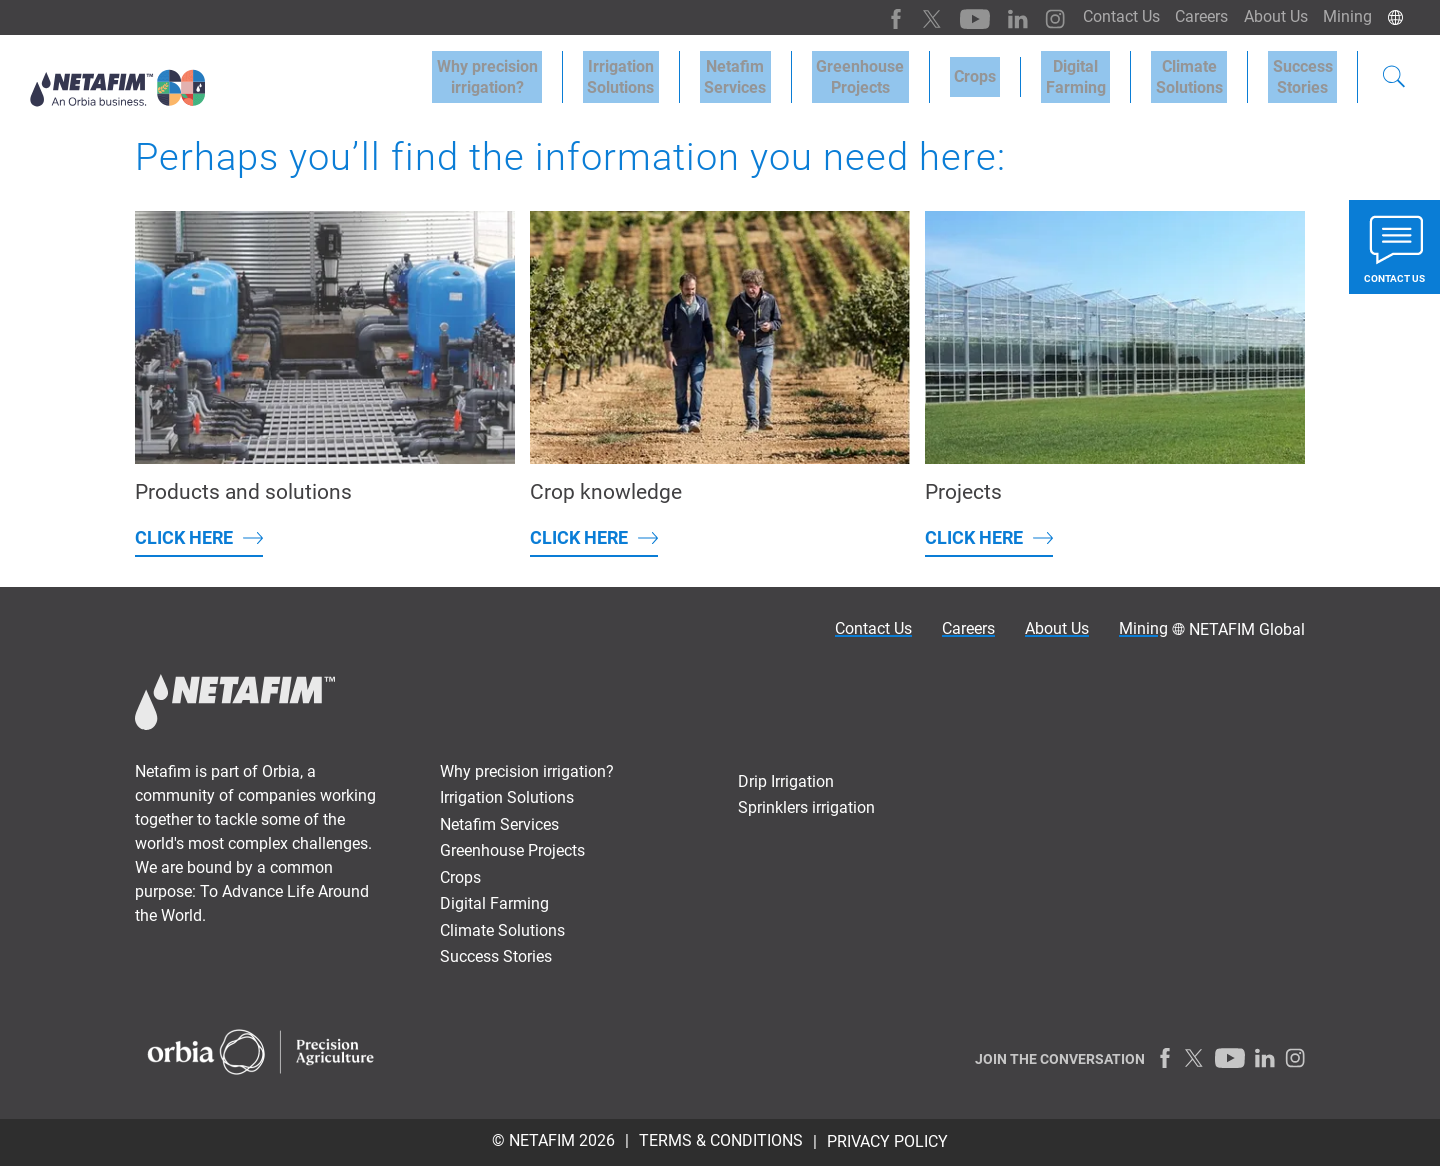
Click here (184, 537)
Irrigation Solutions (507, 797)
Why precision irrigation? (527, 771)
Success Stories (496, 956)
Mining (1345, 16)
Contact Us (1105, 16)
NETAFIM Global (1247, 629)
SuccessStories (1307, 72)
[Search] (1394, 74)
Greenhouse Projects (900, 72)
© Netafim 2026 (553, 1140)
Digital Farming (1098, 72)
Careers (1190, 16)
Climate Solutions (1202, 72)
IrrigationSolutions (678, 72)
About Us (1269, 16)
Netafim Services (784, 72)
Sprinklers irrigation (806, 807)
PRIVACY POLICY (887, 1141)
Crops (1006, 71)
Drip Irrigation (786, 781)
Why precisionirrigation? (553, 72)
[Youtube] (954, 17)
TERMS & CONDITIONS (721, 1140)
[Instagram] (1029, 17)
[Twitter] (914, 17)
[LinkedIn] (994, 17)
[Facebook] (879, 17)
